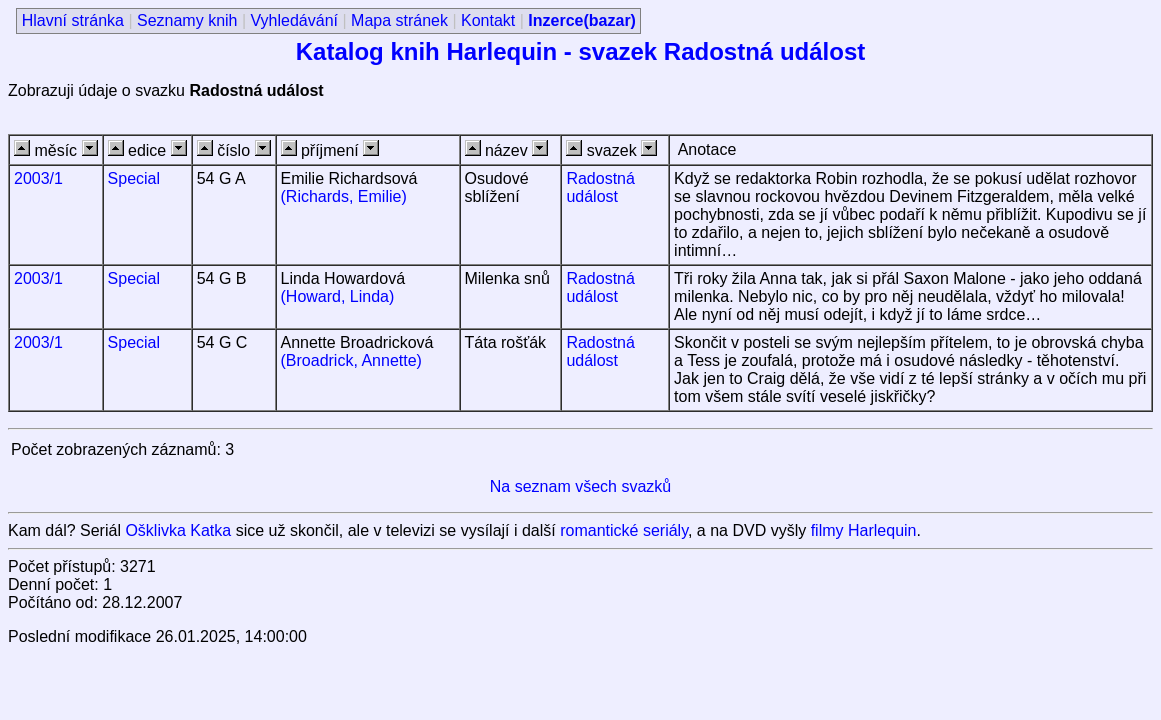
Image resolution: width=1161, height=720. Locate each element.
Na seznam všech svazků (580, 486)
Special (134, 178)
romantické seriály (624, 530)
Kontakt (488, 20)
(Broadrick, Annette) (351, 360)
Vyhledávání (294, 20)
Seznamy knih (187, 20)
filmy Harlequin (864, 530)
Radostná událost (600, 187)
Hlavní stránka (73, 20)
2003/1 (38, 178)
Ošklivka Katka (178, 530)
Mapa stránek (399, 20)
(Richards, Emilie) (344, 196)
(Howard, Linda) (338, 296)
